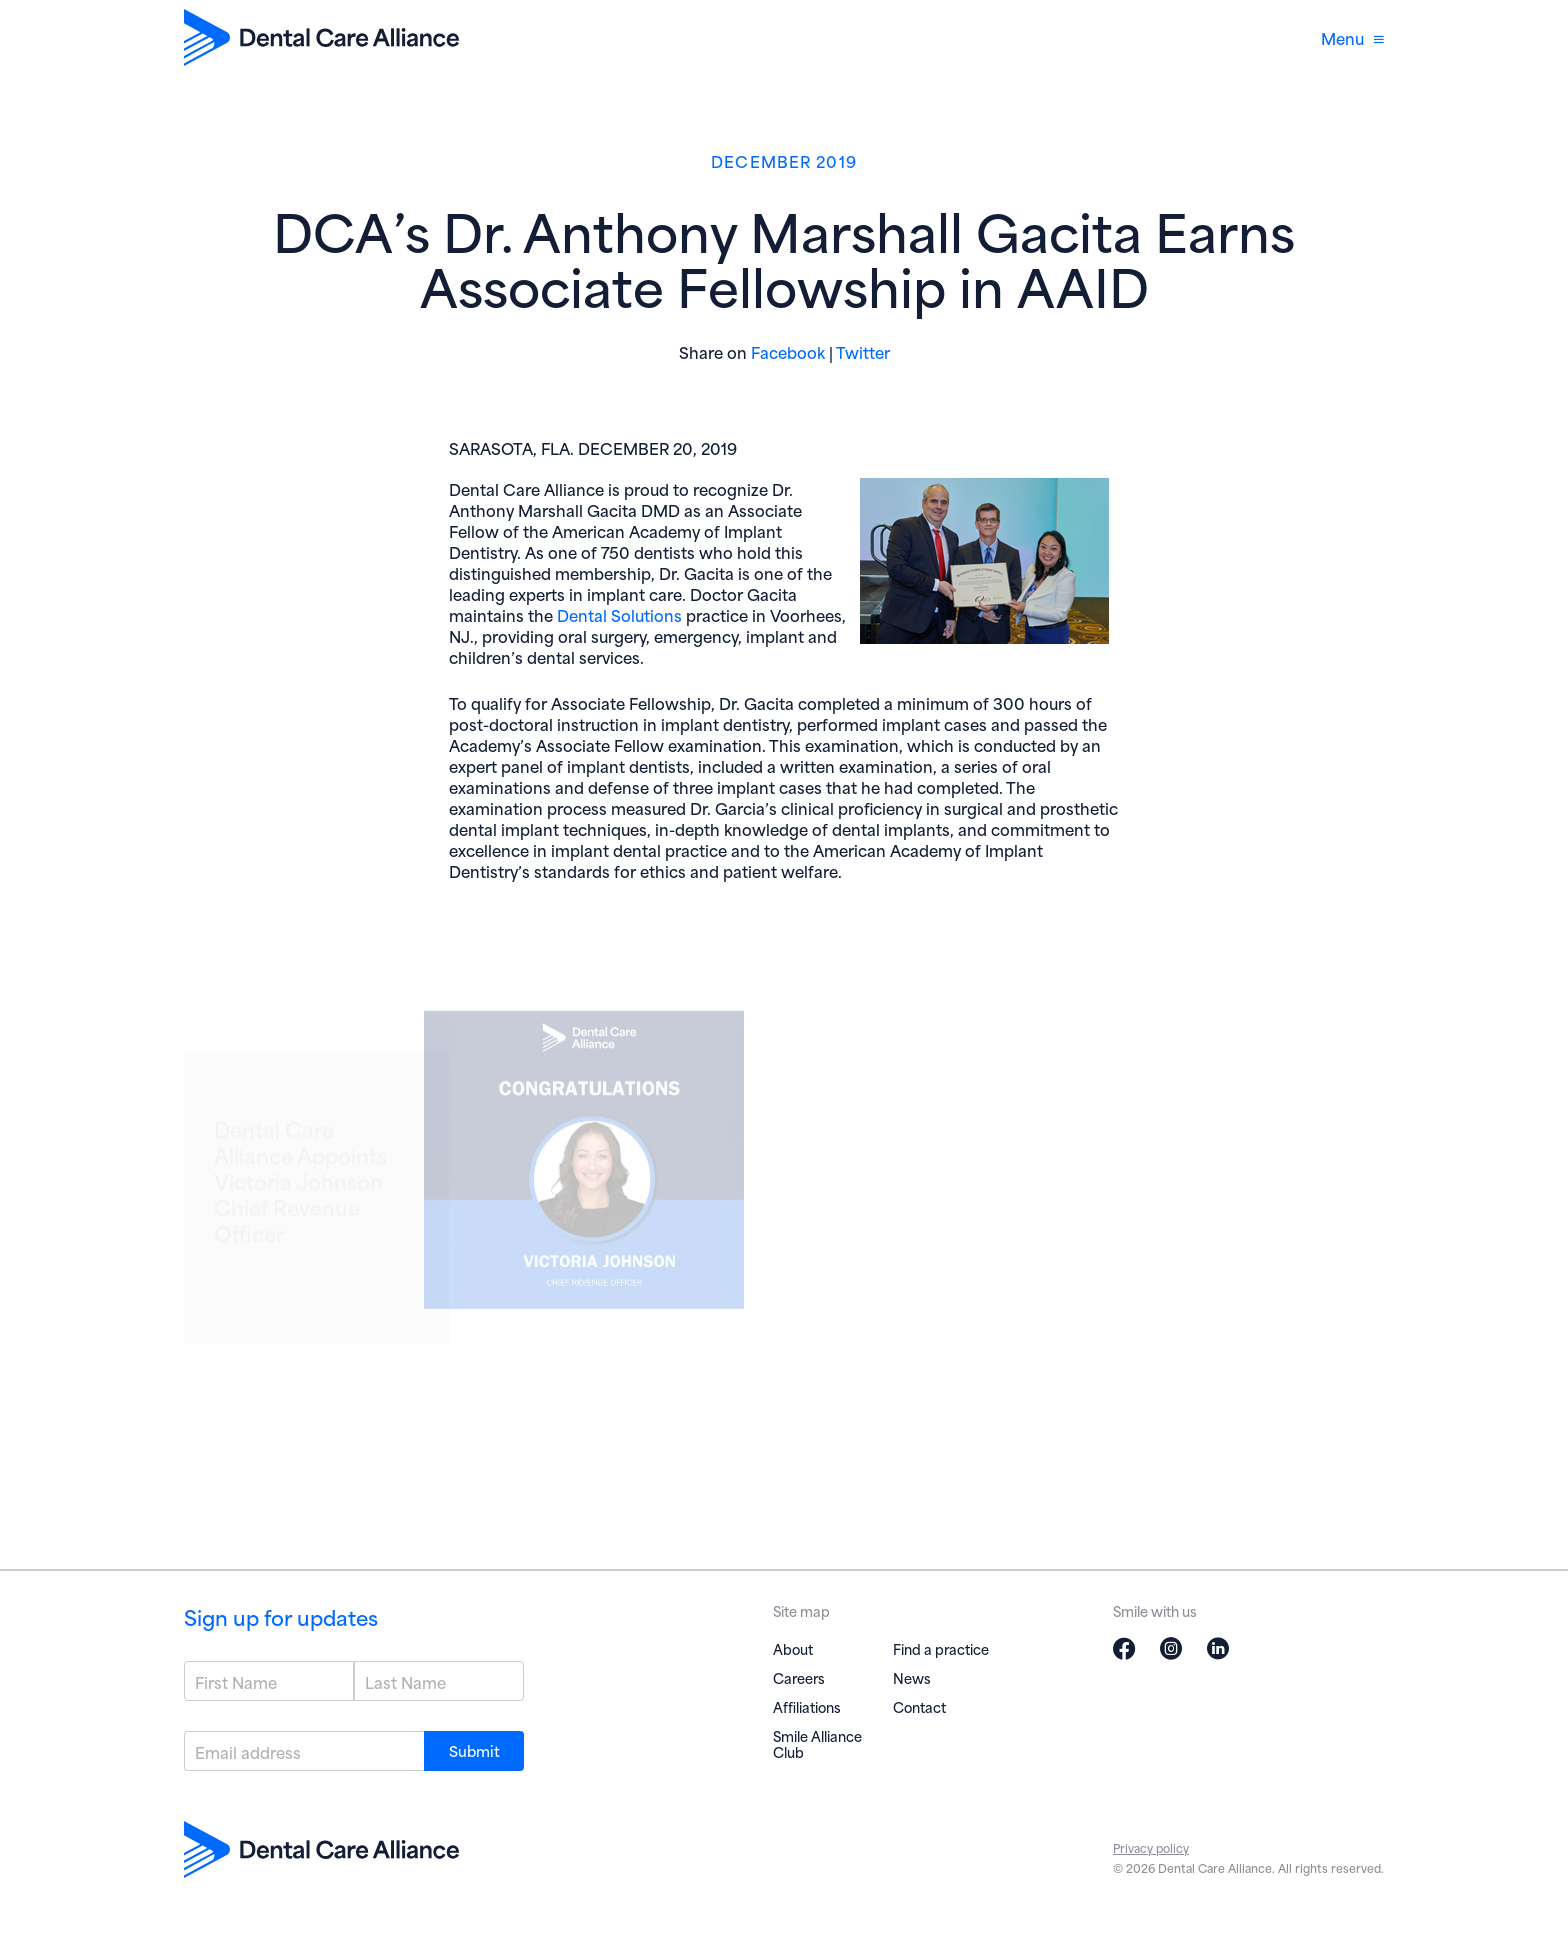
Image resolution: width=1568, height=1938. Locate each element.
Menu (1352, 37)
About (793, 1648)
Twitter (863, 351)
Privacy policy (1151, 1847)
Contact (919, 1706)
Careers (799, 1677)
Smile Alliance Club (817, 1743)
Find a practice (941, 1648)
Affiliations (807, 1706)
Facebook (788, 351)
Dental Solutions (619, 614)
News (912, 1677)
